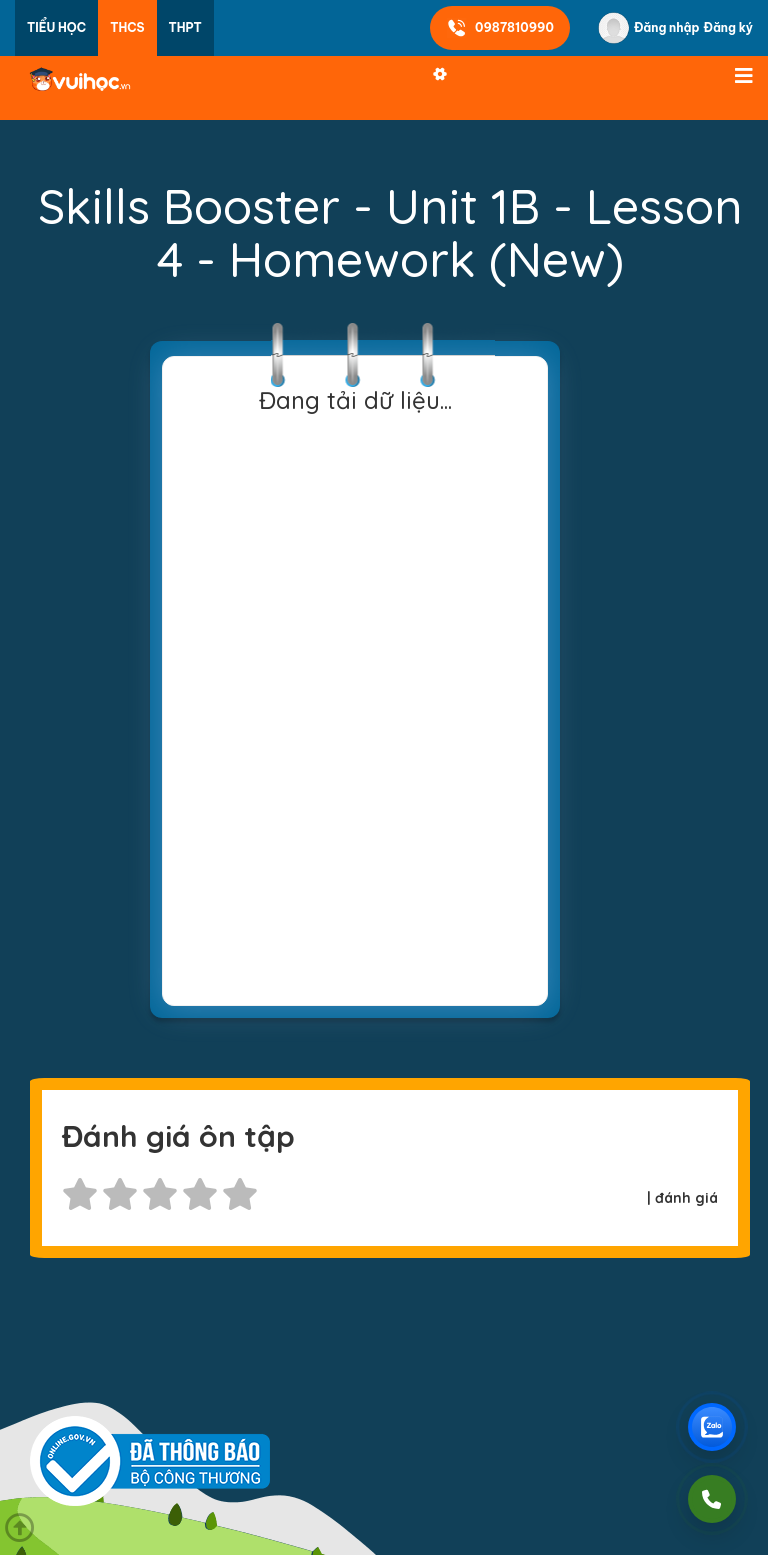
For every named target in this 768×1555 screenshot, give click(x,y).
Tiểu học (56, 27)
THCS (127, 27)
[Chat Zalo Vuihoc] (712, 1427)
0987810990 (500, 28)
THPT (185, 27)
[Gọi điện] (712, 1499)
